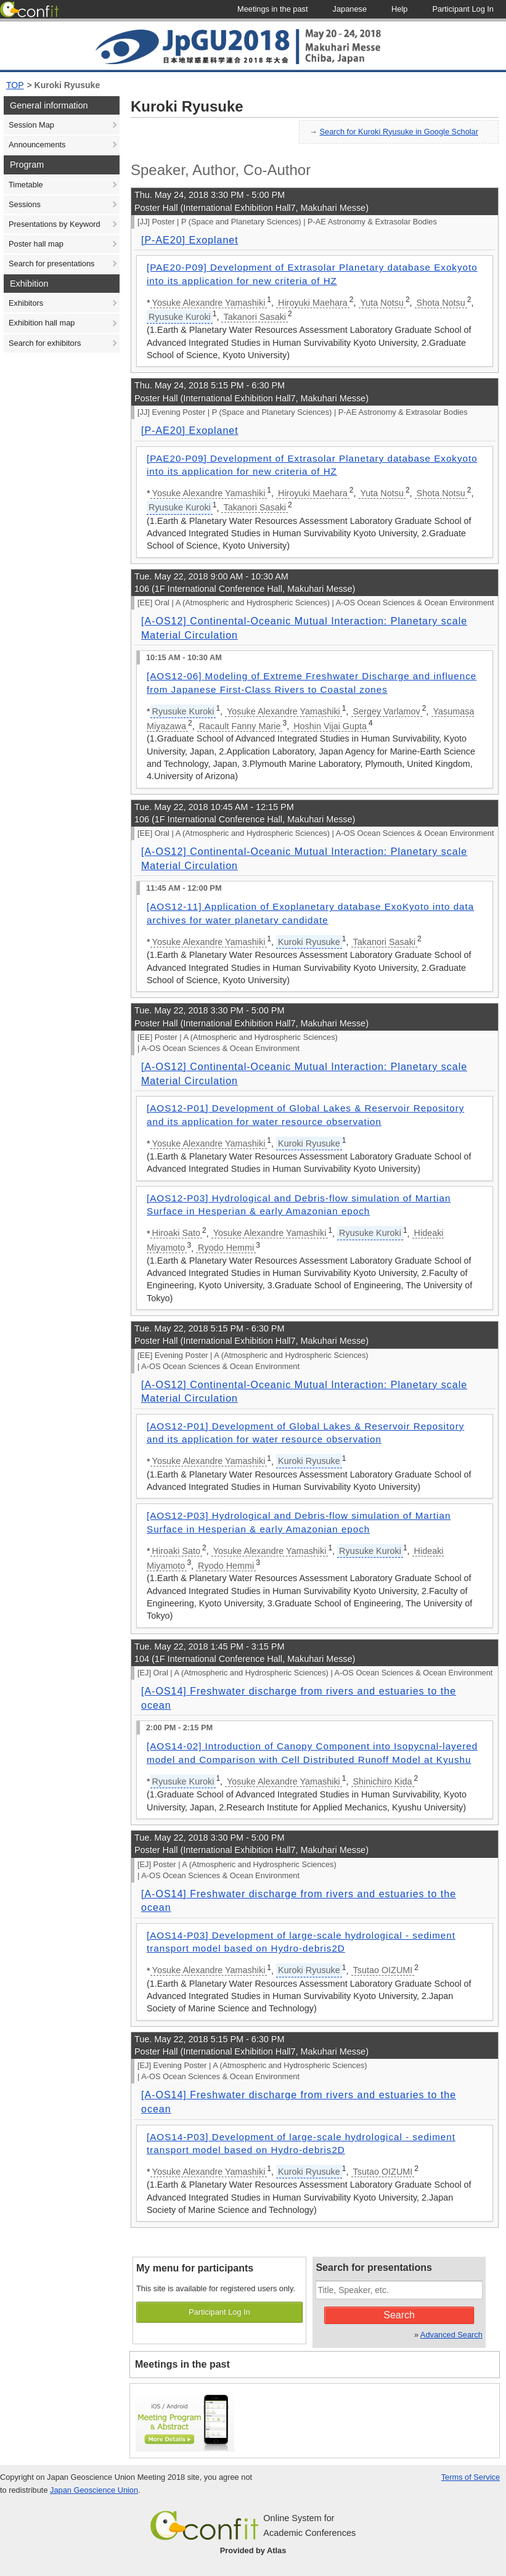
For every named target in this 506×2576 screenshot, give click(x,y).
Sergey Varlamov (386, 711)
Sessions (25, 204)
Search (399, 2315)
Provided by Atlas (253, 2550)
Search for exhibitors (45, 343)
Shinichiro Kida (382, 1781)
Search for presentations (51, 263)
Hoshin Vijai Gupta (330, 726)
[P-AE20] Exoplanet (190, 240)
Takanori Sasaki (254, 317)
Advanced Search (451, 2334)
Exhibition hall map (42, 322)
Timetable (26, 184)
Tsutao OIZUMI (383, 1970)
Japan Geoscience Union (94, 2490)
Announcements (37, 144)
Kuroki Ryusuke (67, 85)
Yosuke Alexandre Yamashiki (209, 303)
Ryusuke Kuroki (180, 317)
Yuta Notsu (382, 303)
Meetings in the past (182, 2364)
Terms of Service (470, 2477)
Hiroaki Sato (176, 1233)
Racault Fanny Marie (240, 726)
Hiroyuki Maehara (313, 303)
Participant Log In (219, 2311)
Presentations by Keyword (54, 224)
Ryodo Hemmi (226, 1248)
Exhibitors (26, 303)
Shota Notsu (441, 303)
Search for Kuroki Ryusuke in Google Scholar (399, 131)
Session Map (31, 124)
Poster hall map (36, 243)
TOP (15, 85)
